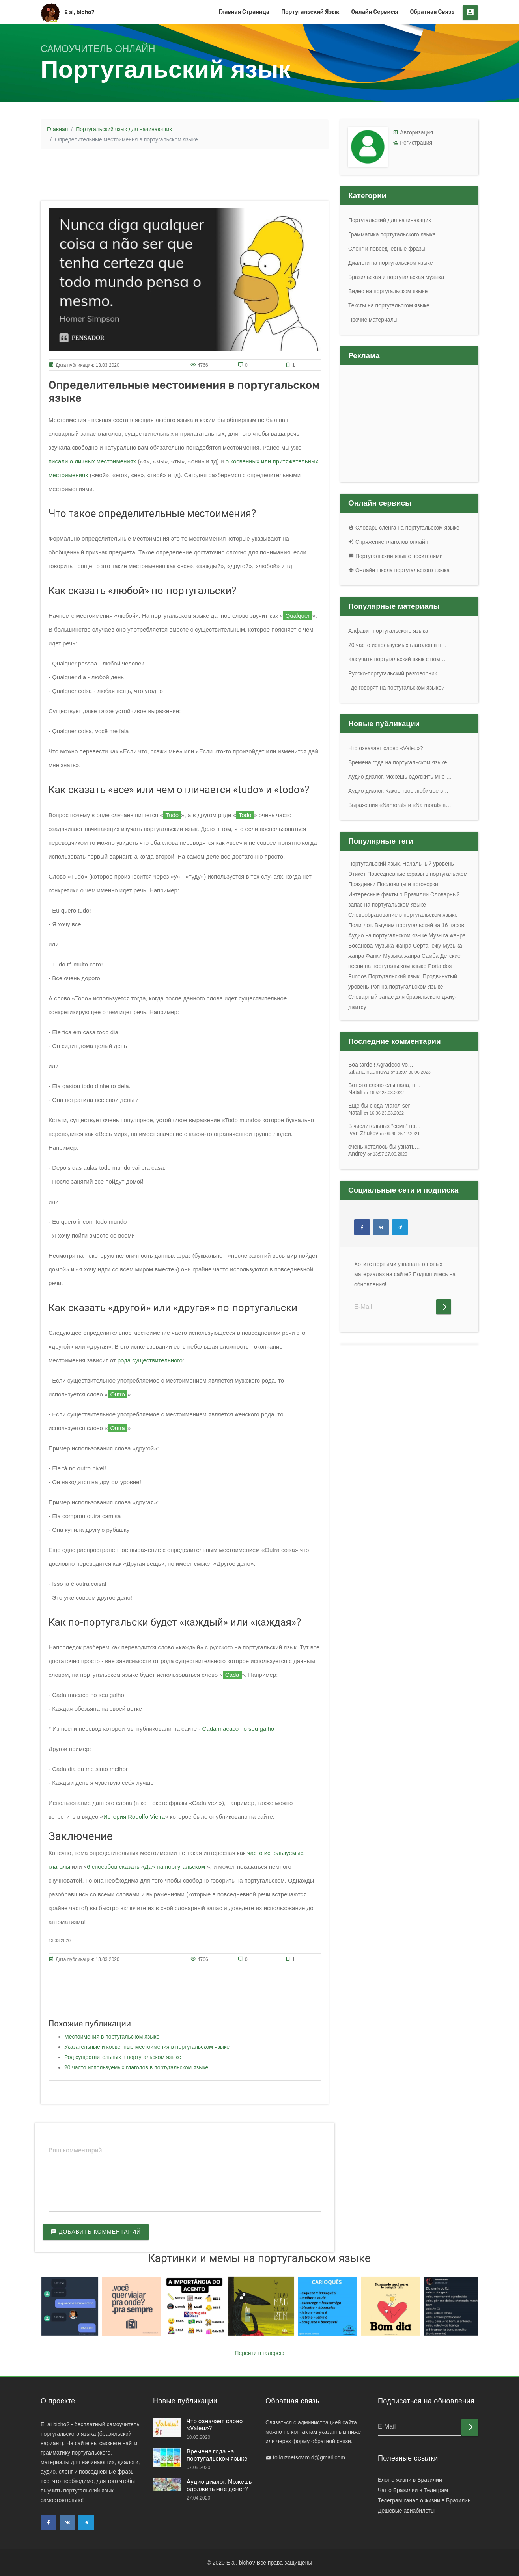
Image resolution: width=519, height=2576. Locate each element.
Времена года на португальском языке (397, 762)
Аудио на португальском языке (387, 935)
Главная (57, 129)
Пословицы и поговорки (407, 884)
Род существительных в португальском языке (122, 2057)
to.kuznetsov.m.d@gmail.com (309, 2457)
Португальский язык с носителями (395, 556)
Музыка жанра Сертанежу (407, 945)
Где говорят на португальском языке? (396, 687)
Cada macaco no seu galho (238, 1728)
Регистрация (416, 142)
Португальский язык (310, 12)
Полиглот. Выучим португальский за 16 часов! (407, 925)
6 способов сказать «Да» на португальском (147, 1866)
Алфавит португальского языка (388, 631)
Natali (376, 1092)
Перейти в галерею (259, 2353)
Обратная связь (432, 12)
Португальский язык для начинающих (124, 129)
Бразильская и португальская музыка (396, 277)
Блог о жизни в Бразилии (410, 2480)
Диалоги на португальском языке (390, 263)
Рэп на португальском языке (406, 986)
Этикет (357, 874)
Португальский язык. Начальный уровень (401, 864)
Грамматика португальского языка (392, 234)
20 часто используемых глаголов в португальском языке (136, 2067)
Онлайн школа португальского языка (399, 570)
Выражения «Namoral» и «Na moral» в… (399, 805)
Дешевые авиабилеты (406, 2510)
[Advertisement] (184, 173)
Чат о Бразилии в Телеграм (413, 2490)
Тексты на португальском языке (388, 305)
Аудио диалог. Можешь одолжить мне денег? (219, 2485)
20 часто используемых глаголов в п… (397, 645)
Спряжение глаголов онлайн (388, 542)
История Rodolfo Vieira (134, 1816)
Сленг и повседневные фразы (387, 248)
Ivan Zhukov (384, 1133)
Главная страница (243, 12)
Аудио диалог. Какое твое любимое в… (398, 791)
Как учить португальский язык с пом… (397, 659)
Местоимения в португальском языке (111, 2036)
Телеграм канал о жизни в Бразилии (424, 2500)
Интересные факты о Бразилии (388, 894)
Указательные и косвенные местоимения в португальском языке (147, 2047)
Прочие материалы (373, 319)
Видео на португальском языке (388, 291)
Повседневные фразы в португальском (417, 874)
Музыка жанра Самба (411, 956)
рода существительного (150, 1360)
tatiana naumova (389, 1072)
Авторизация (416, 132)
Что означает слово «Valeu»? (385, 748)
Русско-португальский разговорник (392, 673)
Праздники (361, 884)
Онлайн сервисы (374, 12)
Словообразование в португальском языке (402, 915)
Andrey (377, 1153)
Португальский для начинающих (389, 220)
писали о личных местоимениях (92, 461)
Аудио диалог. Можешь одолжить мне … (400, 776)
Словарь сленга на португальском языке (403, 527)
